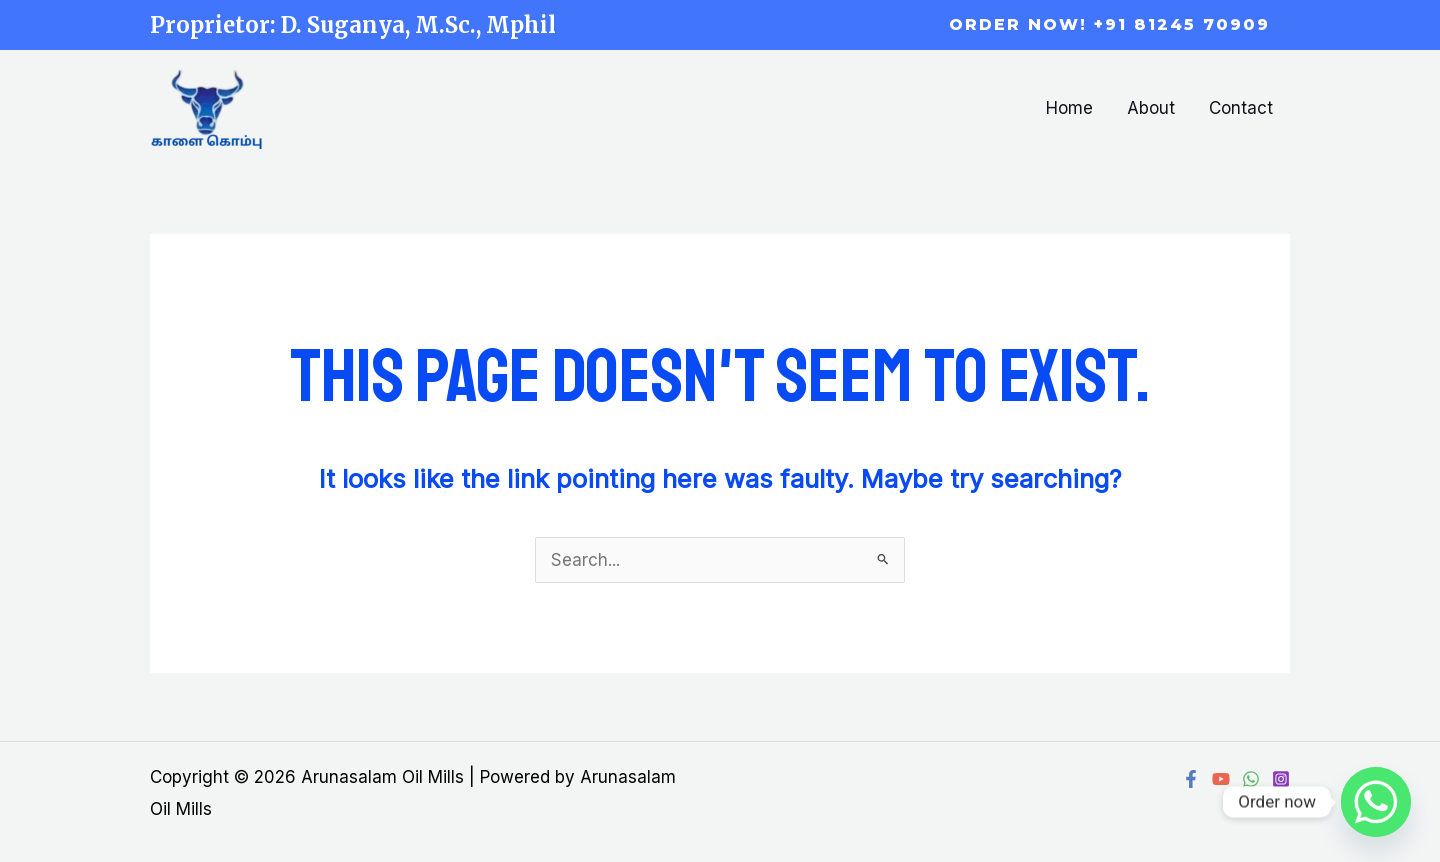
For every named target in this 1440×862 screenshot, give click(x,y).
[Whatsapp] (1376, 802)
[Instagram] (1281, 779)
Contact (1241, 108)
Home (1069, 108)
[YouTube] (1221, 779)
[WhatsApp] (1251, 779)
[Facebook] (1191, 779)
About (1151, 108)
